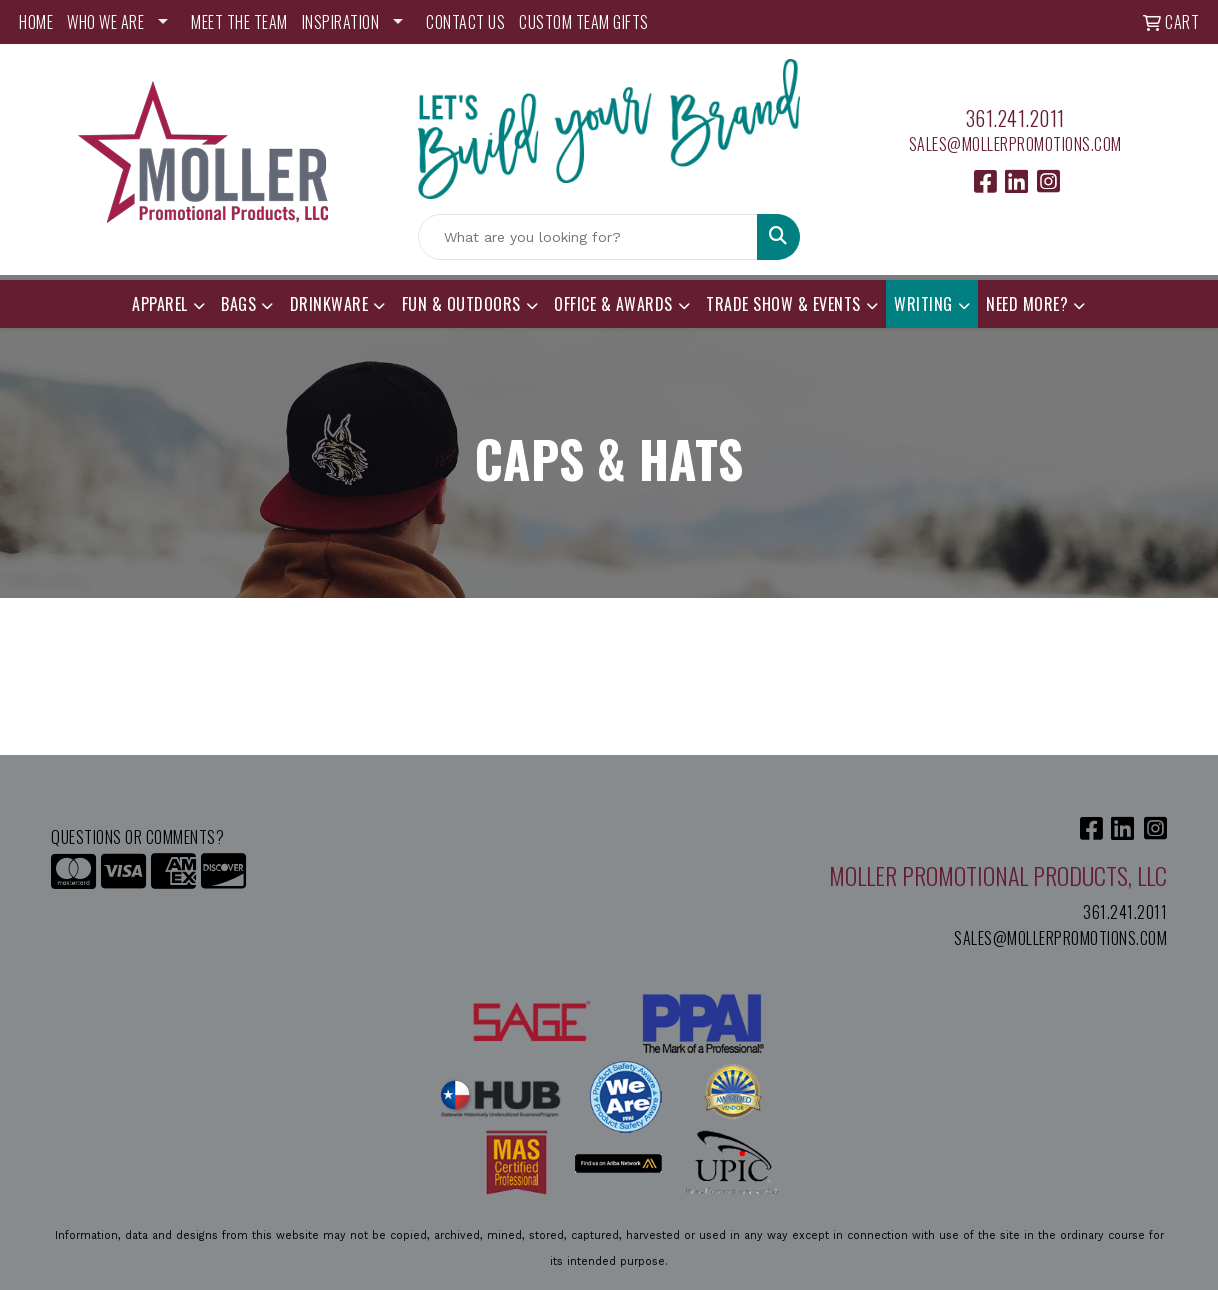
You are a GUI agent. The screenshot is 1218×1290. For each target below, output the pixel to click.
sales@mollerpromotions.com (1015, 144)
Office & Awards (613, 304)
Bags (238, 304)
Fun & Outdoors (461, 304)
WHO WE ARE (105, 22)
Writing (923, 304)
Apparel (160, 304)
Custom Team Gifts (584, 22)
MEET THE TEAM (239, 22)
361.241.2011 (1015, 118)
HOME (36, 22)
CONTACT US (465, 22)
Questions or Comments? (137, 837)
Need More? (1027, 304)
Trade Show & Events (783, 304)
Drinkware (329, 304)
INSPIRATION (341, 22)
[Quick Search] (588, 237)
